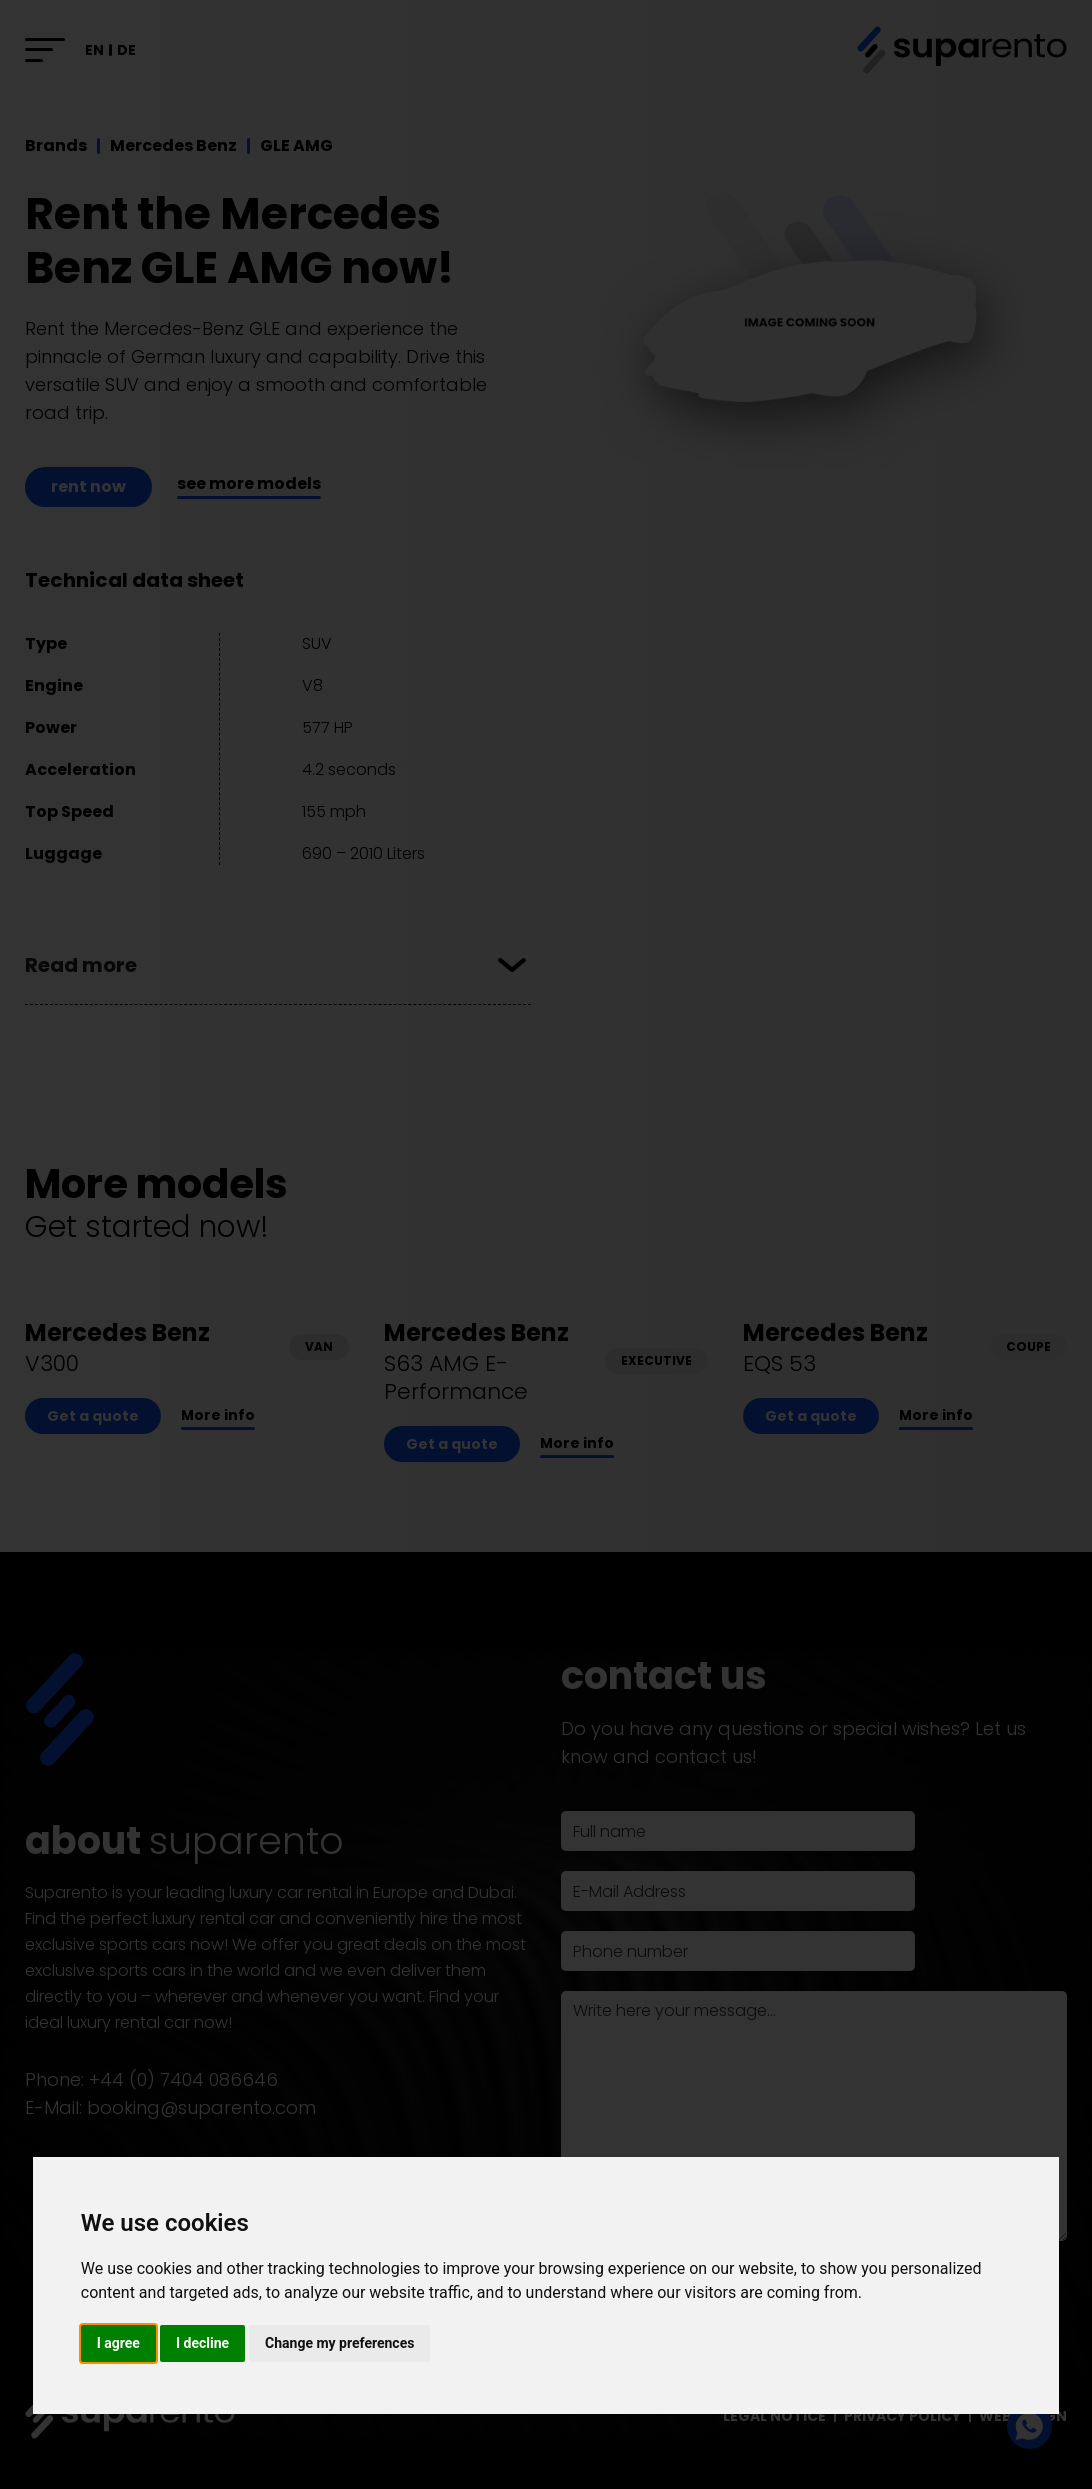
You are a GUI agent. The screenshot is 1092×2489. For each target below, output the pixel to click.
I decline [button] (202, 2343)
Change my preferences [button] (339, 2343)
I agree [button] (118, 2343)
